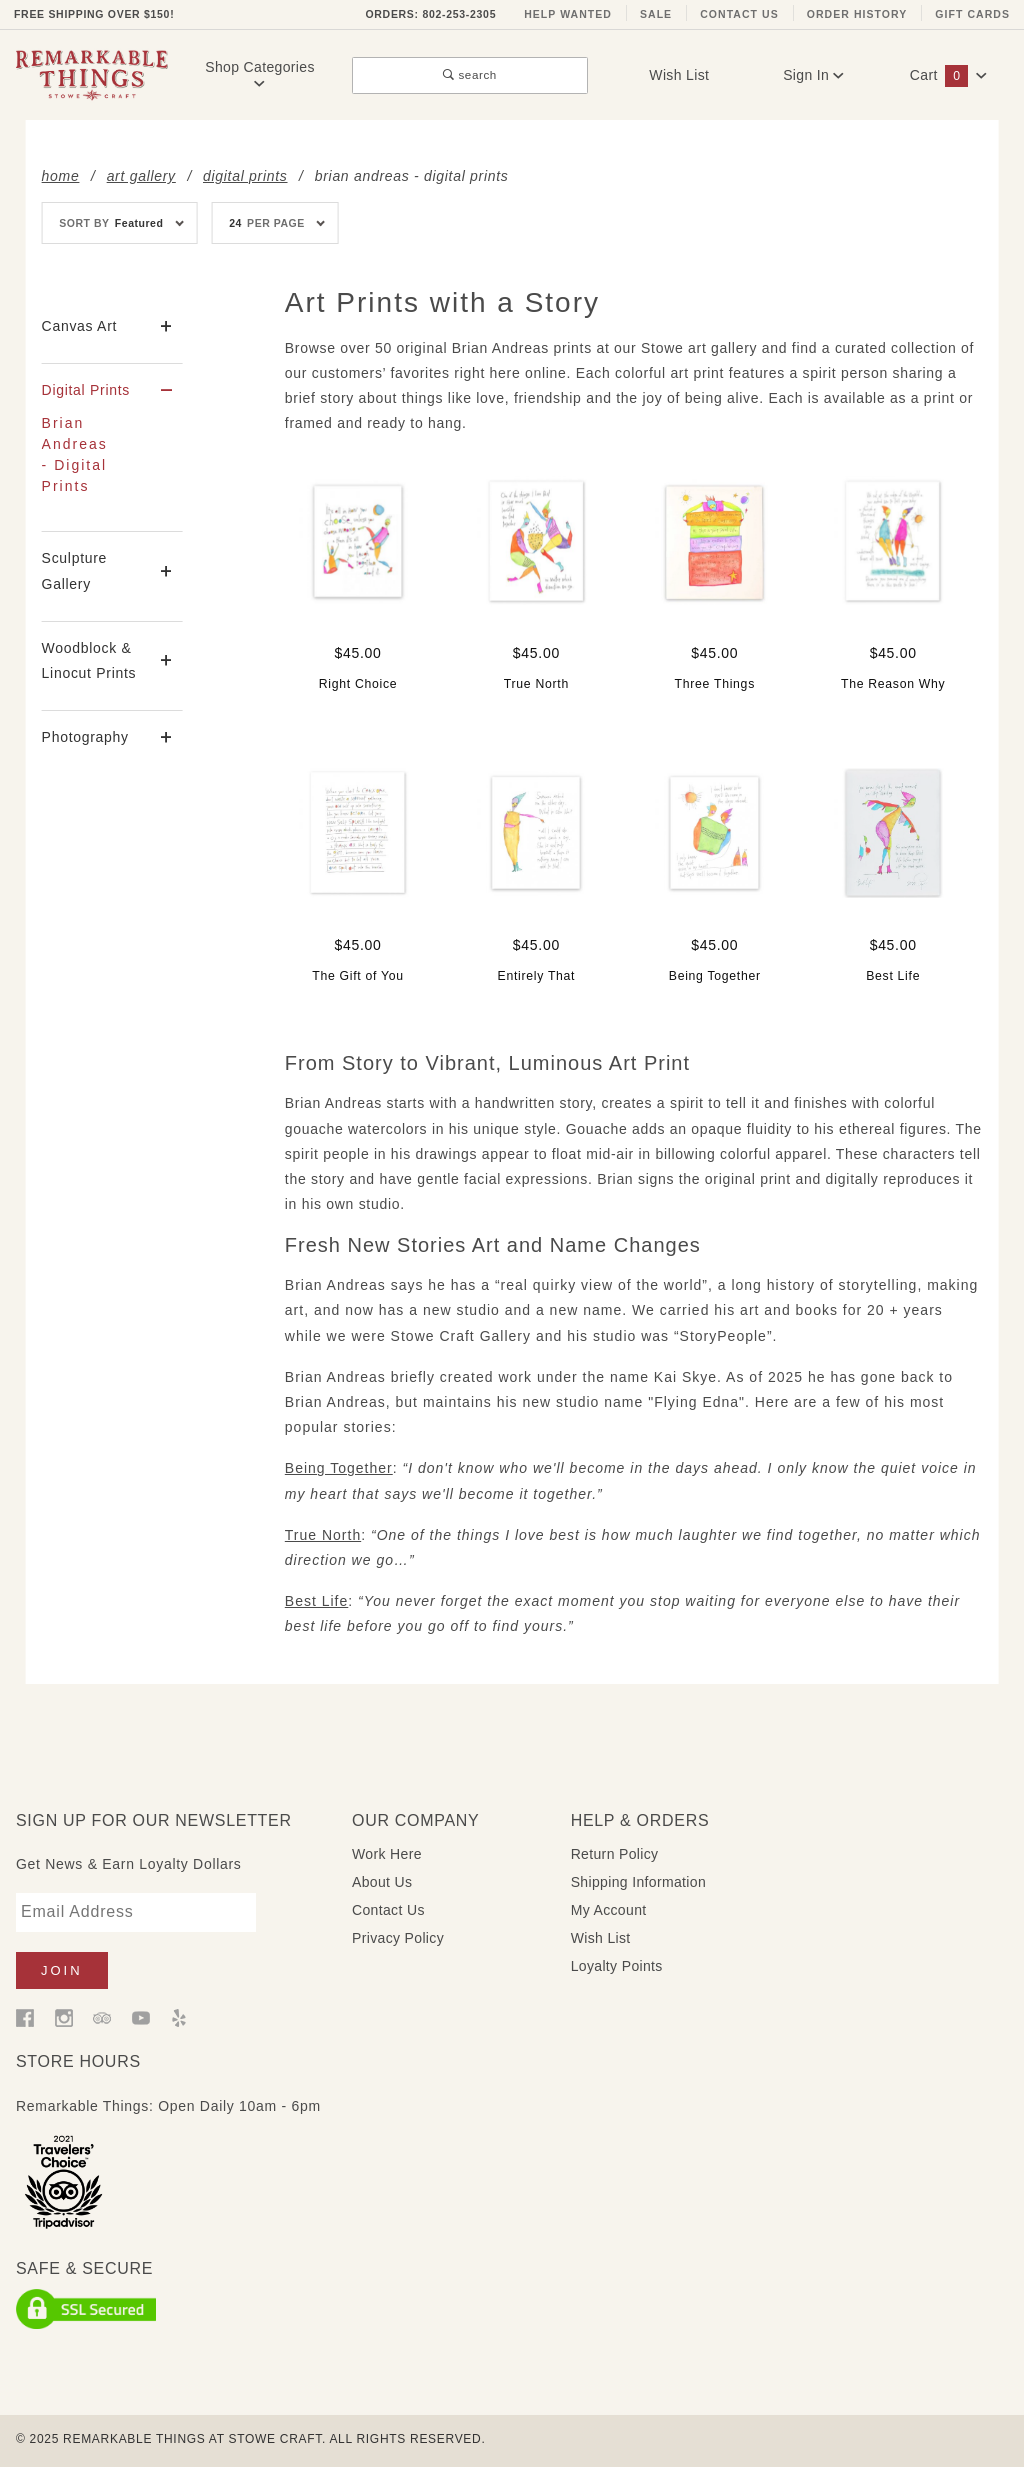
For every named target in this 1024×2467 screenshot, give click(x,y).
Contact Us (739, 14)
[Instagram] (64, 2017)
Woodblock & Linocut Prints (89, 660)
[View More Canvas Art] (166, 326)
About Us (382, 1882)
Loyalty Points (617, 1966)
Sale (656, 14)
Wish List (679, 75)
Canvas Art (79, 326)
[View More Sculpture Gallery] (166, 571)
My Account (609, 1910)
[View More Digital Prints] (166, 390)
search (470, 74)
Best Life (316, 1601)
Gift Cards (972, 14)
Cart (949, 75)
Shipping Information (638, 1882)
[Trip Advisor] (102, 2017)
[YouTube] (141, 2017)
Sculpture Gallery (74, 570)
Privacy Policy (398, 1938)
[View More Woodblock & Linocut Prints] (166, 661)
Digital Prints (86, 390)
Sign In (814, 75)
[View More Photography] (166, 737)
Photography (85, 737)
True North (323, 1535)
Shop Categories (260, 74)
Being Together (339, 1468)
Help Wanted (568, 14)
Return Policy (615, 1854)
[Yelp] (179, 2017)
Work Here (387, 1854)
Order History (857, 14)
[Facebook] (25, 2017)
